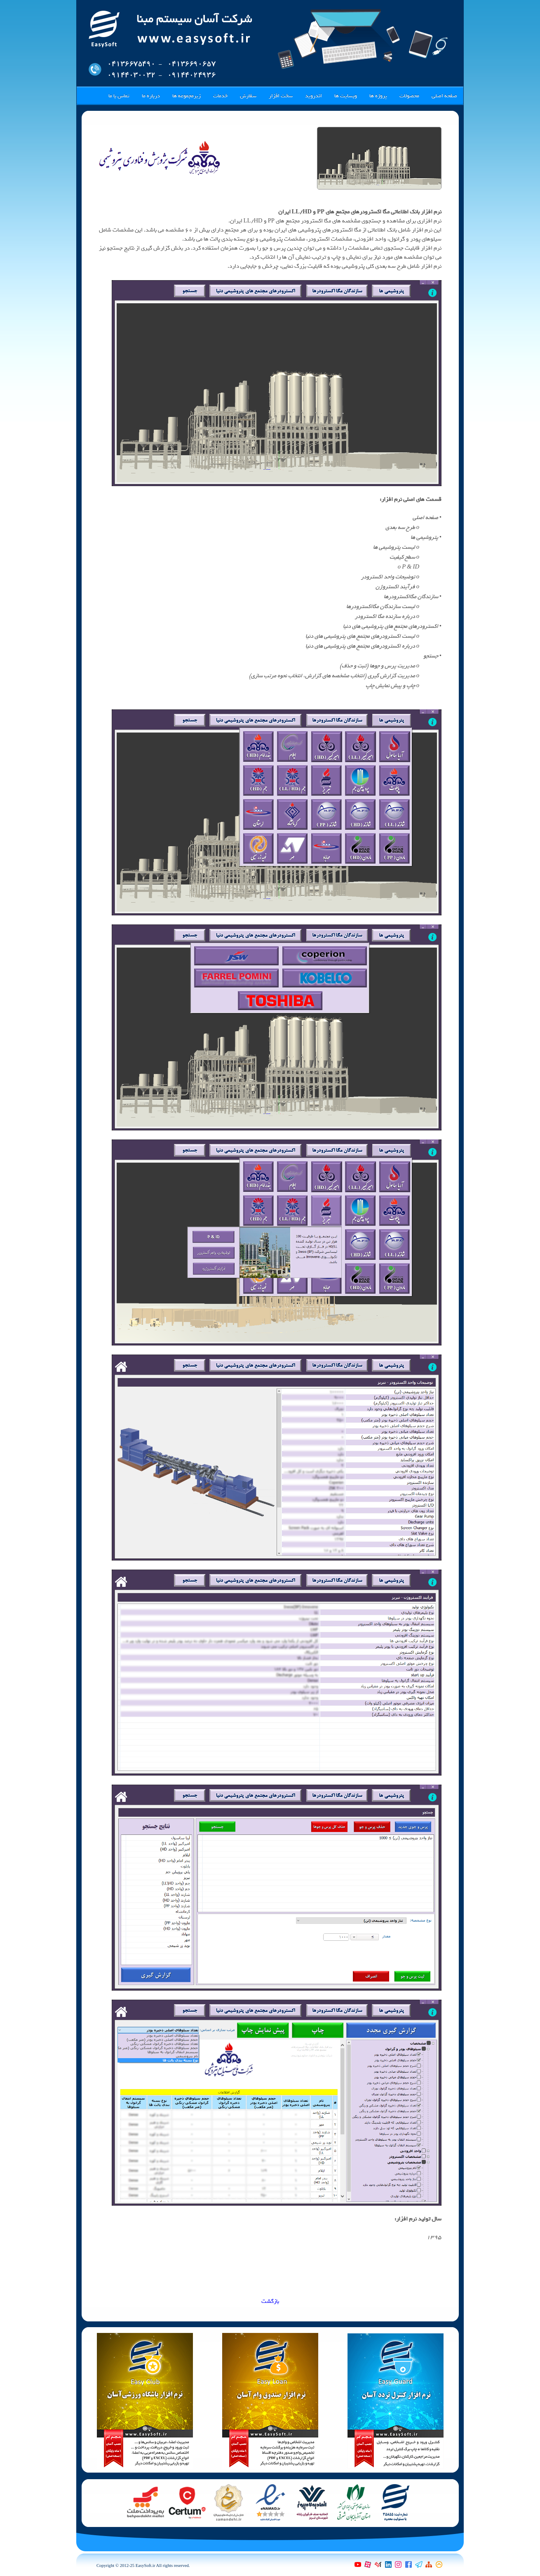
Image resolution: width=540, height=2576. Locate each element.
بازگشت (270, 2301)
